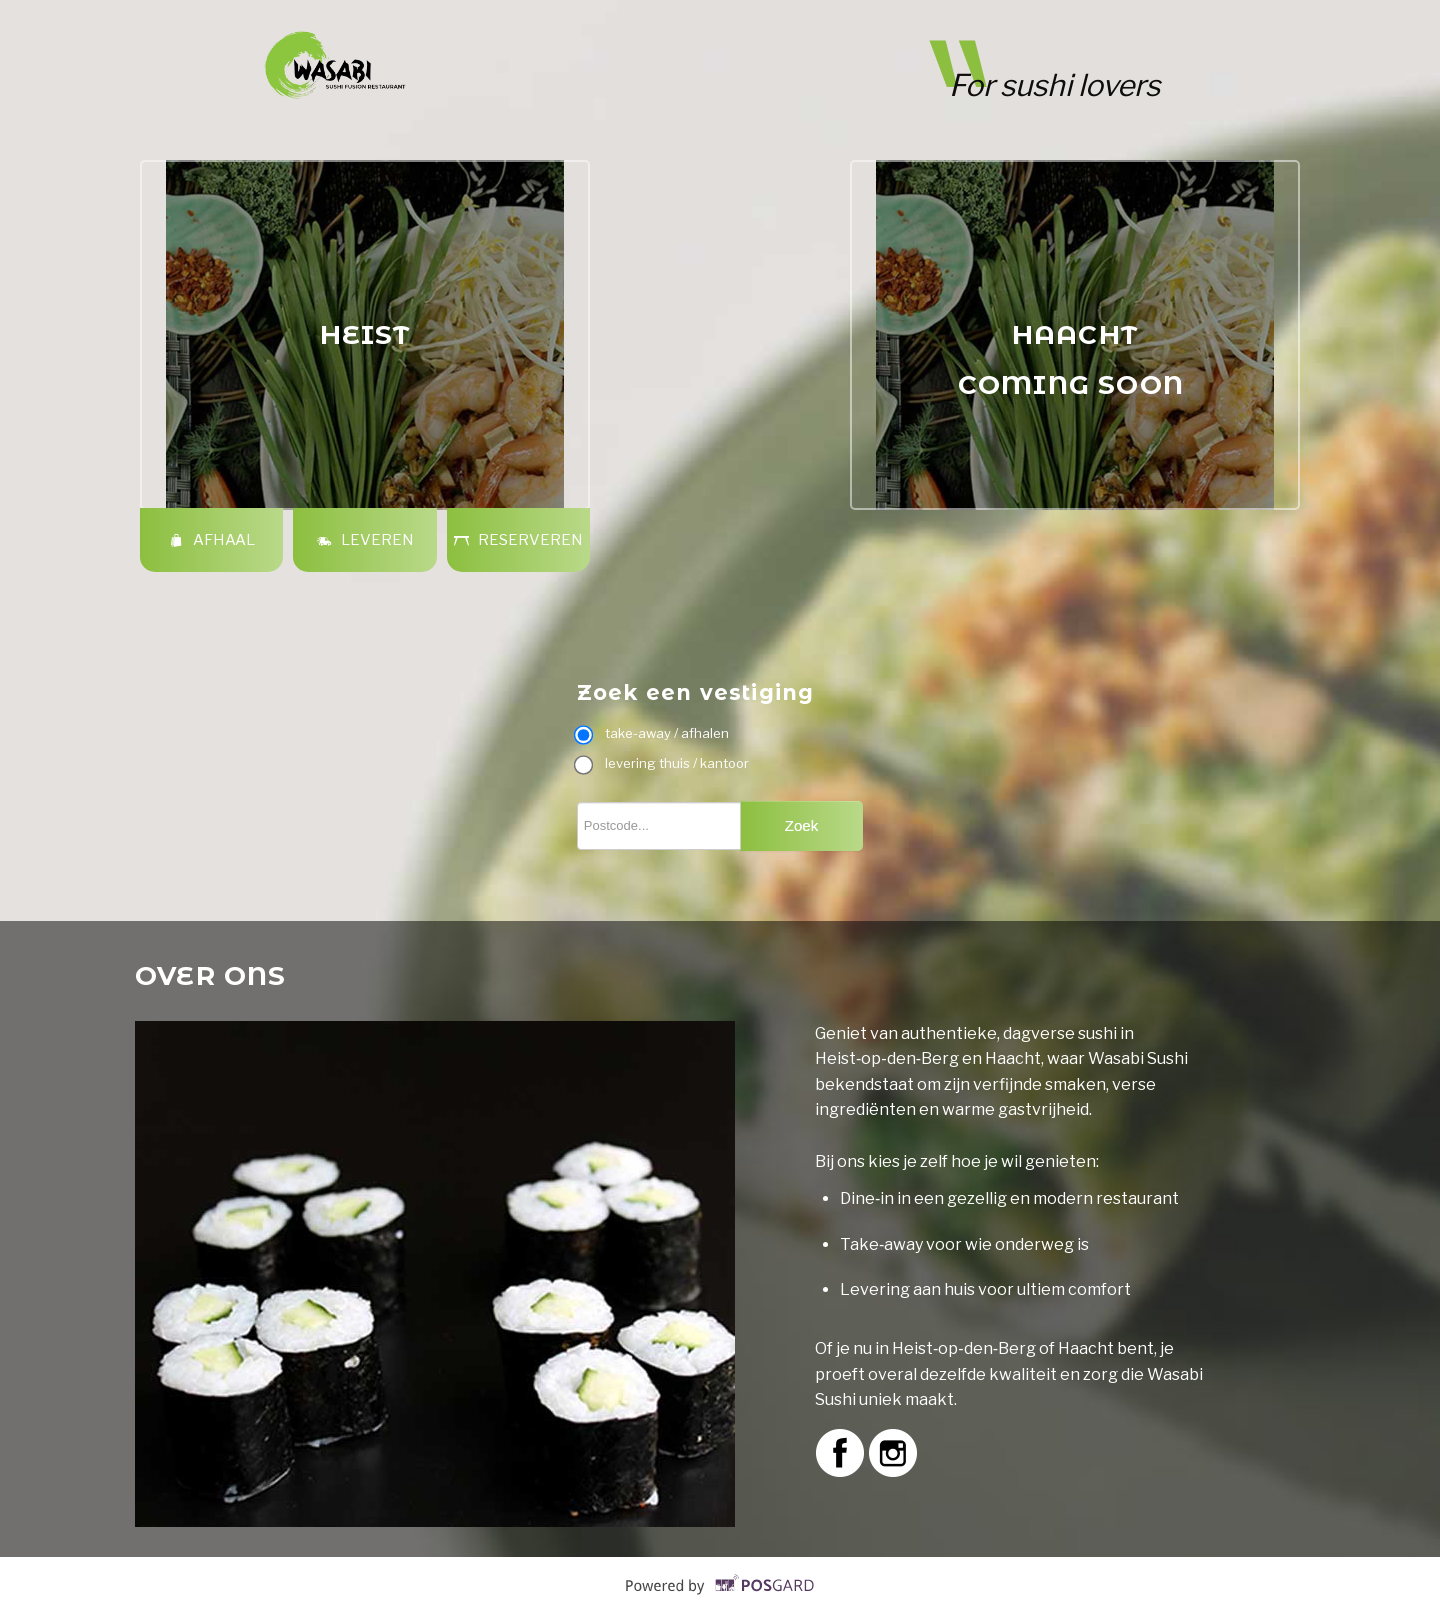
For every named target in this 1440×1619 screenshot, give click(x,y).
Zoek (801, 825)
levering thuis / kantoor (663, 763)
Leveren (365, 540)
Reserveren (518, 540)
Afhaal (211, 540)
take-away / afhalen (653, 733)
